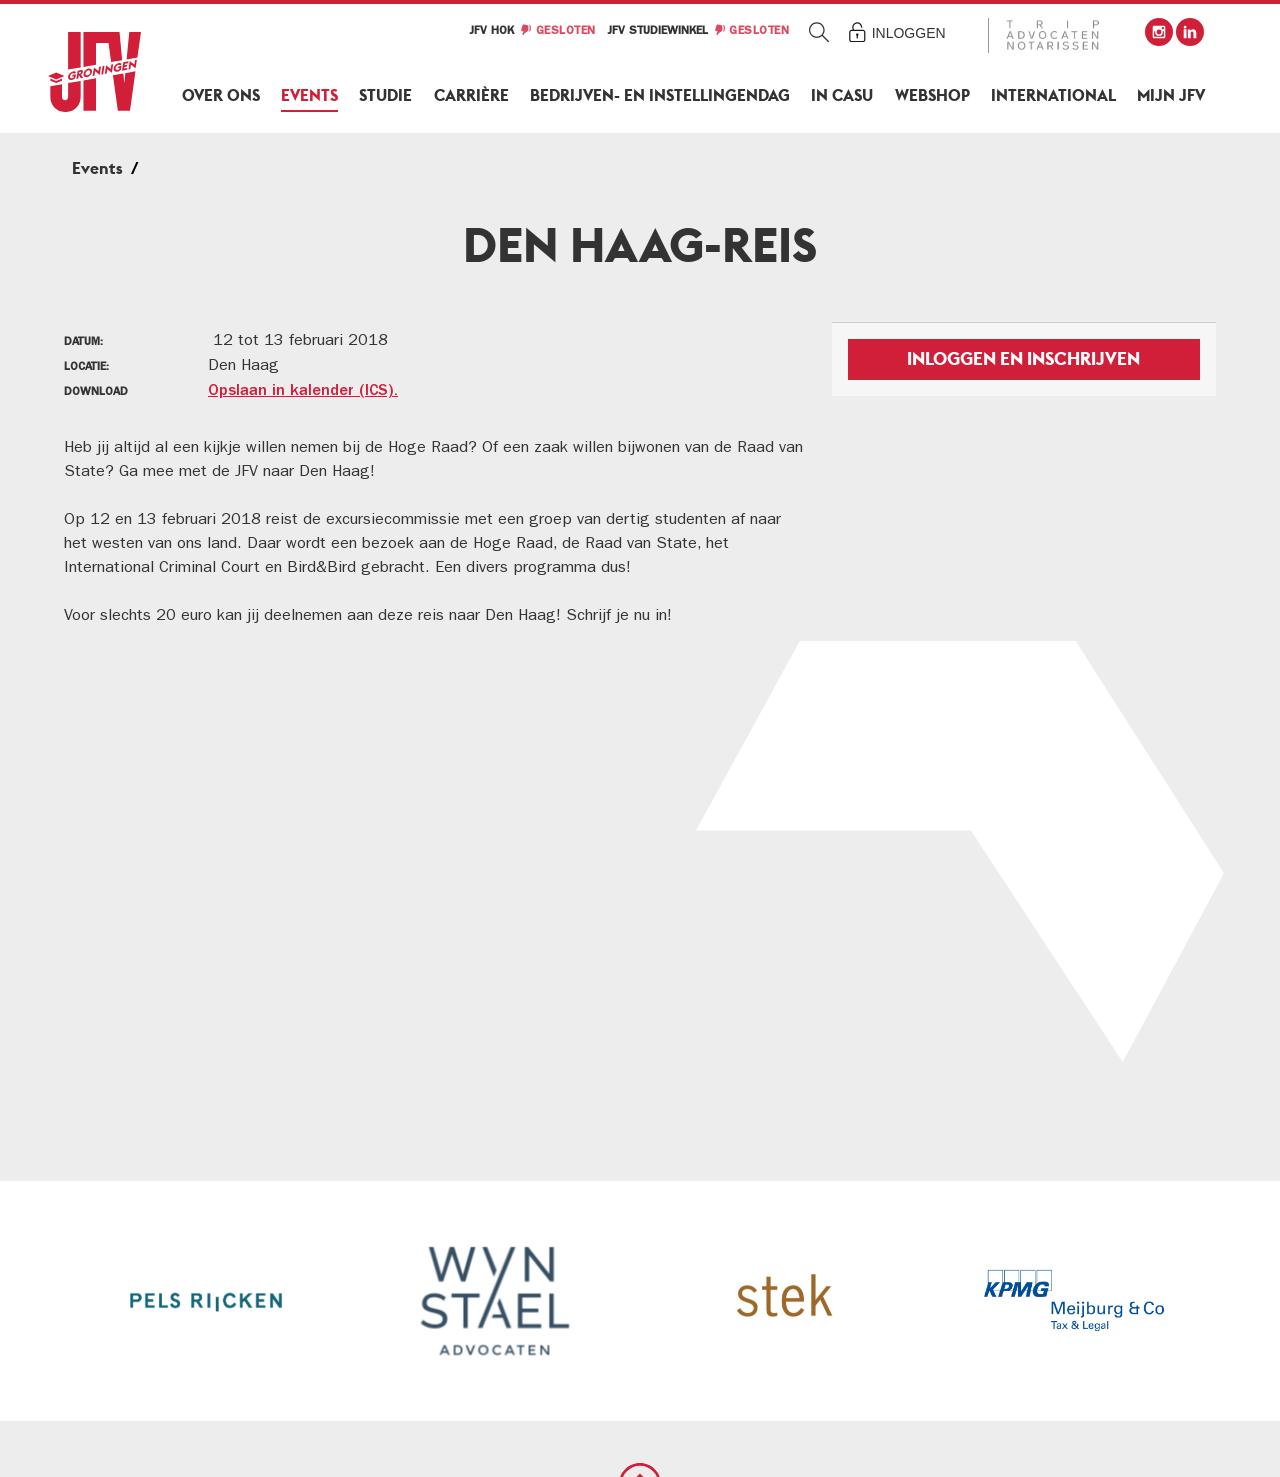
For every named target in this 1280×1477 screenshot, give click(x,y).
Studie (385, 95)
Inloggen (909, 33)
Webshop (932, 95)
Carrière (471, 95)
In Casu (842, 95)
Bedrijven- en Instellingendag (660, 95)
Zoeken (819, 31)
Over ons (221, 95)
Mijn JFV (1171, 95)
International (1053, 95)
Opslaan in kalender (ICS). (303, 392)
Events (309, 95)
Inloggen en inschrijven (1023, 358)
